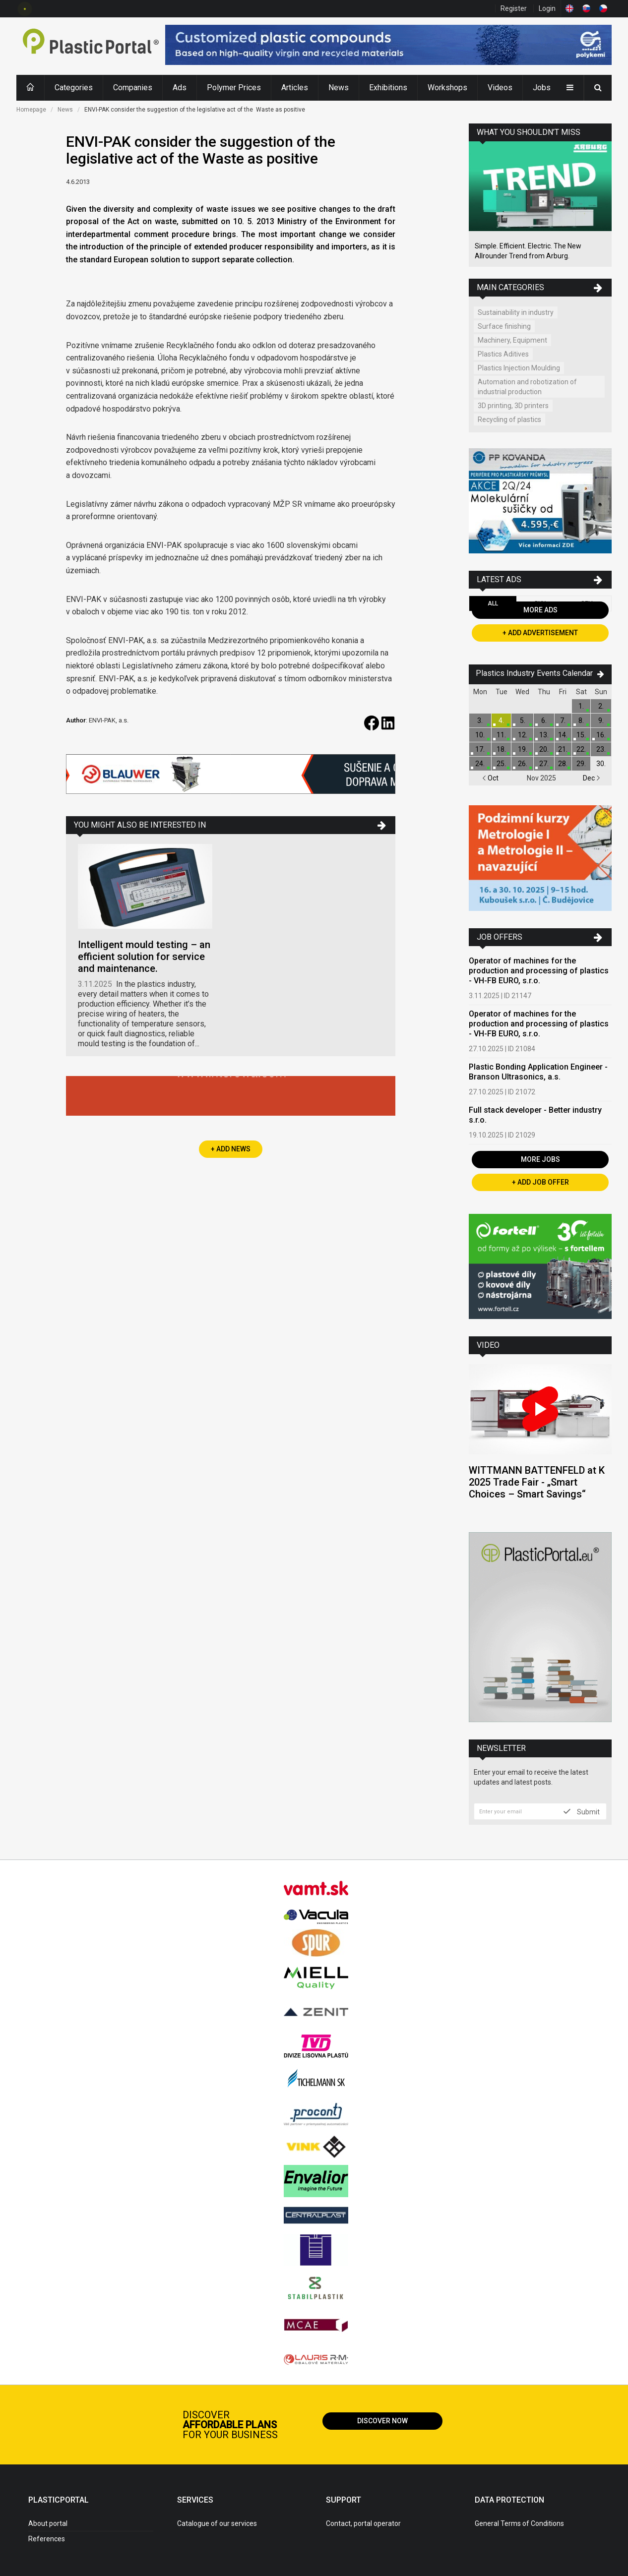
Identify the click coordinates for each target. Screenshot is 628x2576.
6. (544, 720)
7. (562, 720)
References (46, 2539)
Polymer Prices (234, 87)
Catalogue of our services (217, 2523)
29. (581, 764)
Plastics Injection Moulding (519, 368)
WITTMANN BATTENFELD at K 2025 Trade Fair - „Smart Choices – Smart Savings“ (537, 1482)
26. (522, 764)
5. (522, 720)
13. (544, 735)
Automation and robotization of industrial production (527, 387)
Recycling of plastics (509, 419)
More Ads (540, 610)
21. (562, 749)
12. (522, 735)
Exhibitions (388, 87)
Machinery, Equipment (512, 340)
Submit (582, 1811)
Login (547, 8)
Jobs (542, 87)
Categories (74, 87)
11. (501, 735)
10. (480, 735)
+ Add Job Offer (540, 1182)
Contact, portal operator (363, 2523)
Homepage (31, 109)
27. (544, 764)
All (493, 603)
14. (562, 735)
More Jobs (540, 1159)
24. (480, 764)
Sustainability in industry (516, 312)
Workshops (447, 87)
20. (544, 749)
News (338, 87)
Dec (591, 778)
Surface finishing (504, 326)
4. (501, 720)
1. (581, 706)
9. (601, 720)
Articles (294, 87)
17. (480, 749)
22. (581, 749)
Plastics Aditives (503, 354)
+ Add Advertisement (540, 633)
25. (501, 764)
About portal (47, 2523)
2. (601, 706)
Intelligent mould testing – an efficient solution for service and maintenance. (144, 956)
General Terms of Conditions (519, 2523)
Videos (500, 87)
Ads (180, 87)
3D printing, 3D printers (513, 406)
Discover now (382, 2421)
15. (581, 735)
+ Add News (231, 1149)
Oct (490, 778)
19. (522, 749)
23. (601, 749)
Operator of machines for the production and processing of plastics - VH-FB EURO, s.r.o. (539, 970)
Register (514, 8)
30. (601, 764)
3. (480, 720)
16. (601, 735)
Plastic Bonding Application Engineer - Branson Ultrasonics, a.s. (538, 1071)
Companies (132, 87)
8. (581, 720)
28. (562, 764)
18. (501, 749)
